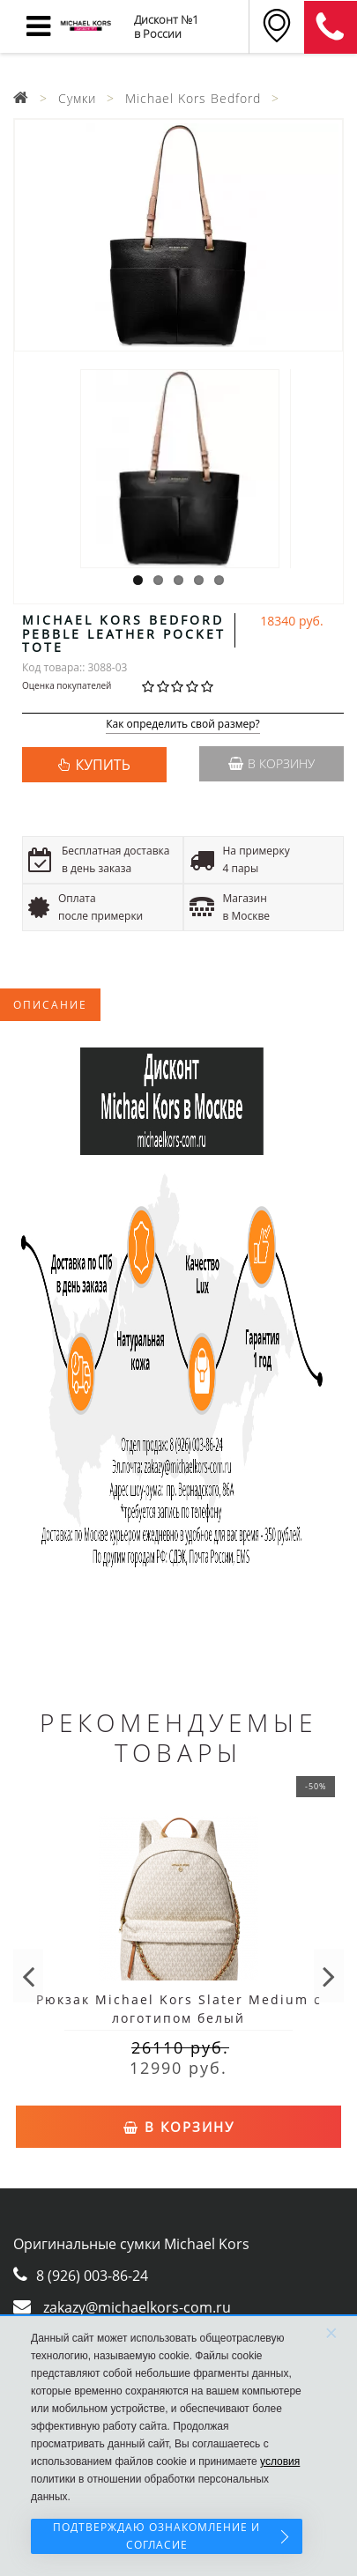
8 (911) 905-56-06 (330, 27)
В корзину (271, 763)
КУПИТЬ (102, 765)
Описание (50, 1004)
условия (280, 2461)
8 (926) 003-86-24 (92, 2275)
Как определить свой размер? (183, 724)
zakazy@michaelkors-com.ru (137, 2307)
